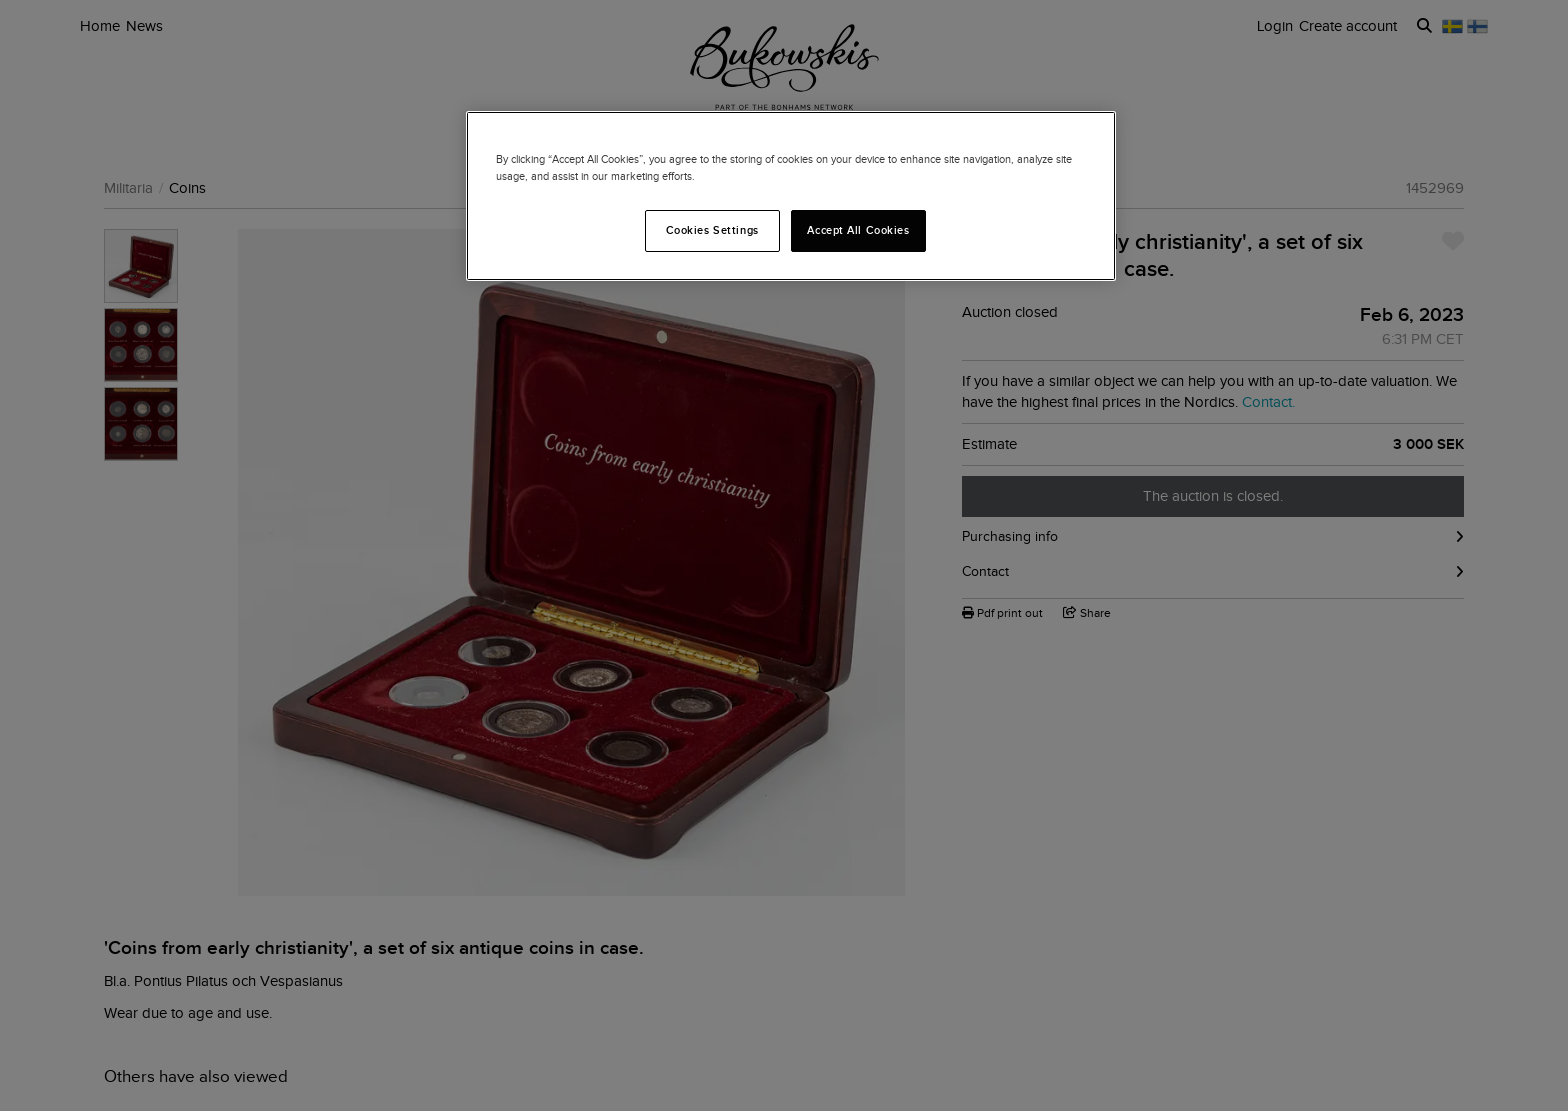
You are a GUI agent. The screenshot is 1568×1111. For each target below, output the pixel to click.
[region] (791, 196)
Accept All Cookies (858, 230)
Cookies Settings (712, 230)
